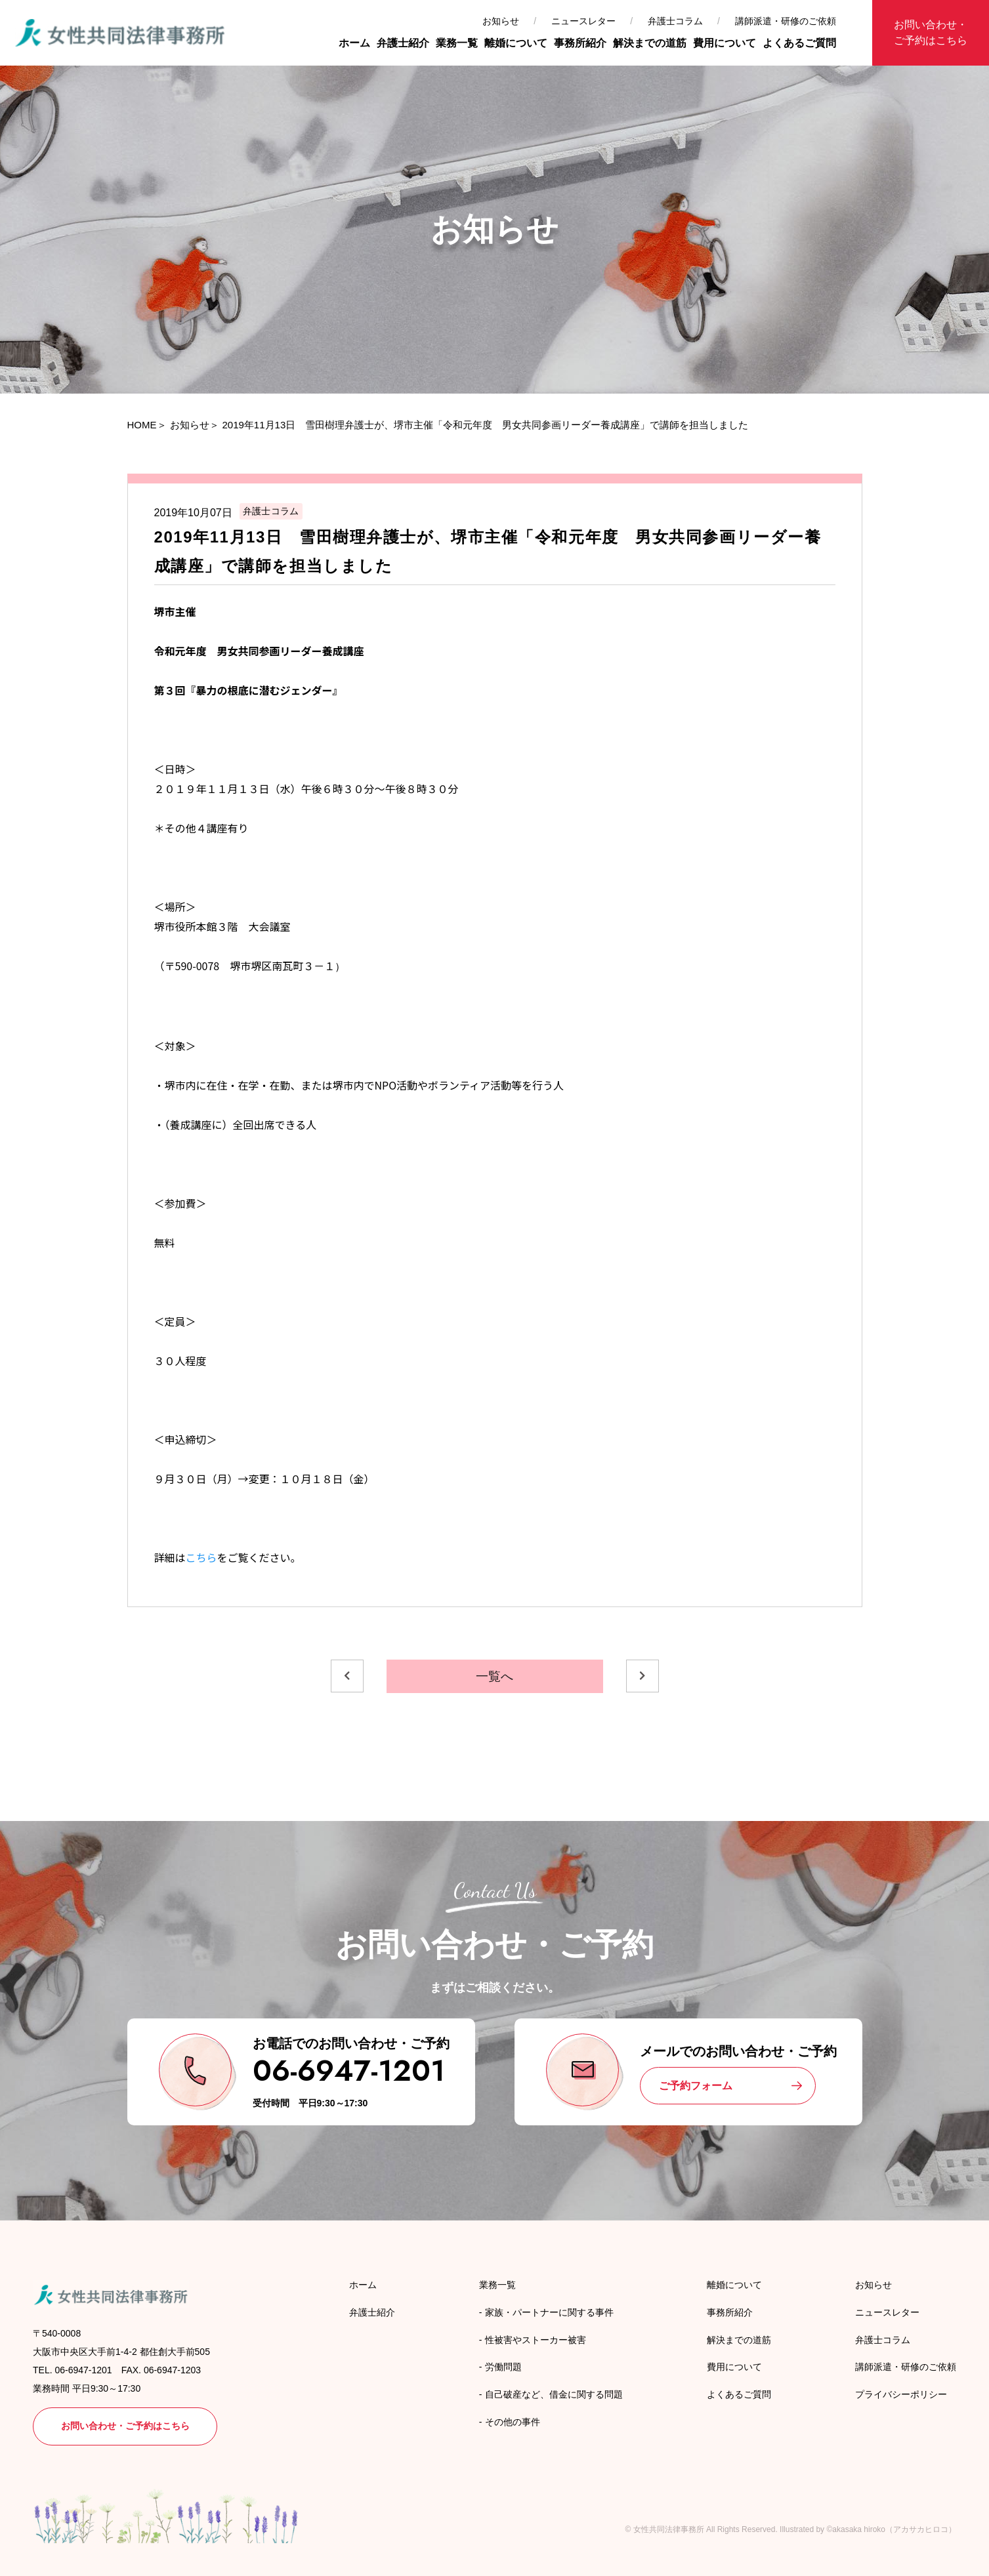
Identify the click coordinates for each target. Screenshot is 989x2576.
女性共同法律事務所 (668, 2529)
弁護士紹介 (403, 43)
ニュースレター (583, 21)
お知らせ (500, 21)
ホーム (354, 43)
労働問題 (503, 2366)
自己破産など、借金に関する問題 (554, 2394)
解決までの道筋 (649, 43)
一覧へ (494, 1676)
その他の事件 (512, 2422)
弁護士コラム (675, 21)
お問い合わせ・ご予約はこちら (930, 32)
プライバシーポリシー (901, 2394)
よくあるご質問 (799, 43)
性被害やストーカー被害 (535, 2340)
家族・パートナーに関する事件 (549, 2312)
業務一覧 (457, 43)
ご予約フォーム (695, 2085)
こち (196, 1557)
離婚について (515, 43)
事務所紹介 (580, 43)
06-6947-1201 (349, 2070)
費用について (724, 43)
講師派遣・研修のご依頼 (785, 21)
